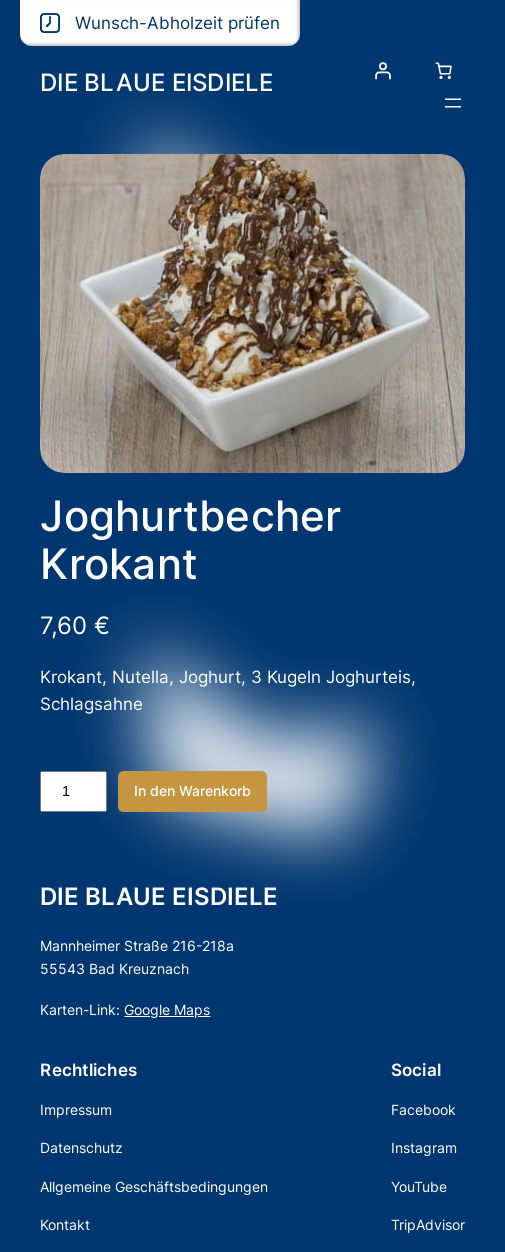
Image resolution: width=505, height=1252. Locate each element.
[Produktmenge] (73, 792)
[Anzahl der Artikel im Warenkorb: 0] (444, 71)
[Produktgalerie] (252, 313)
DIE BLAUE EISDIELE (157, 82)
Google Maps (167, 1009)
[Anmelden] (383, 71)
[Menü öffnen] (453, 103)
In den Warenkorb (192, 790)
